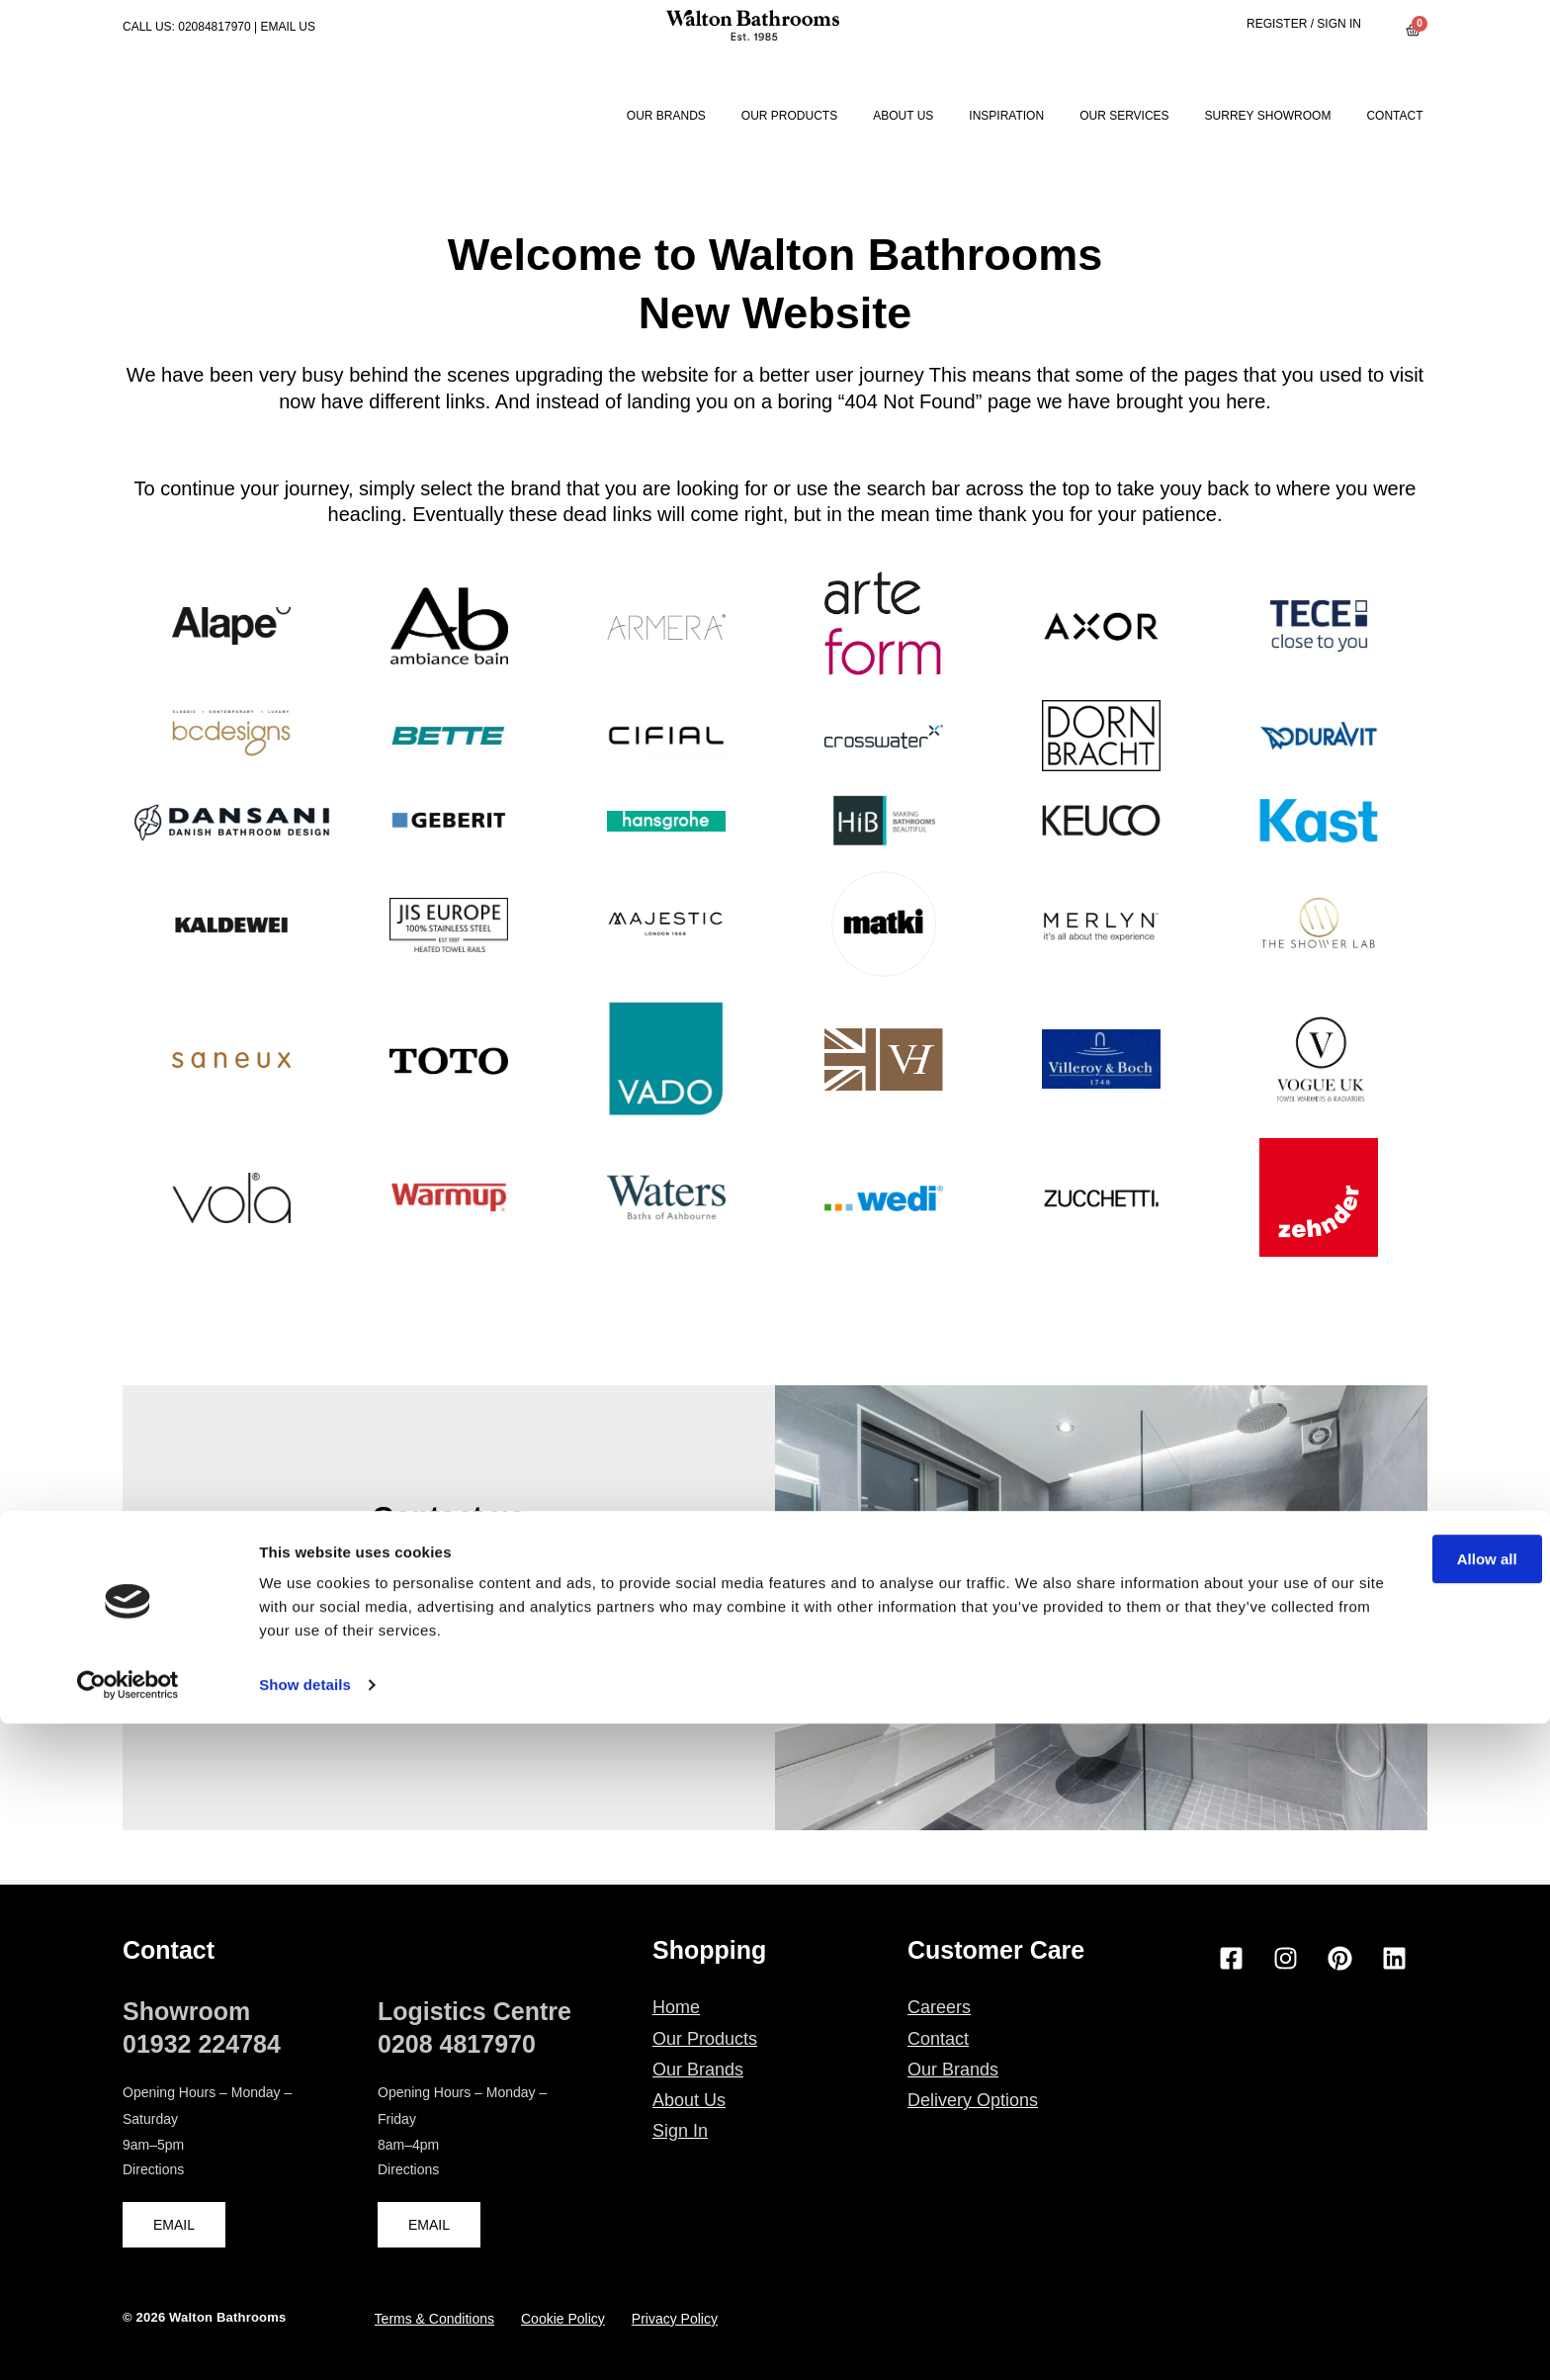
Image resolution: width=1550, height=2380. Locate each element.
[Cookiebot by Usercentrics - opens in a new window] (128, 2341)
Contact (1394, 116)
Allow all (1385, 2215)
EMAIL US (287, 27)
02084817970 (214, 27)
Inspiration (1006, 116)
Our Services (1123, 116)
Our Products (789, 116)
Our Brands (666, 116)
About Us (903, 116)
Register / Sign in (1304, 24)
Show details (305, 2341)
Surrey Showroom (1268, 116)
